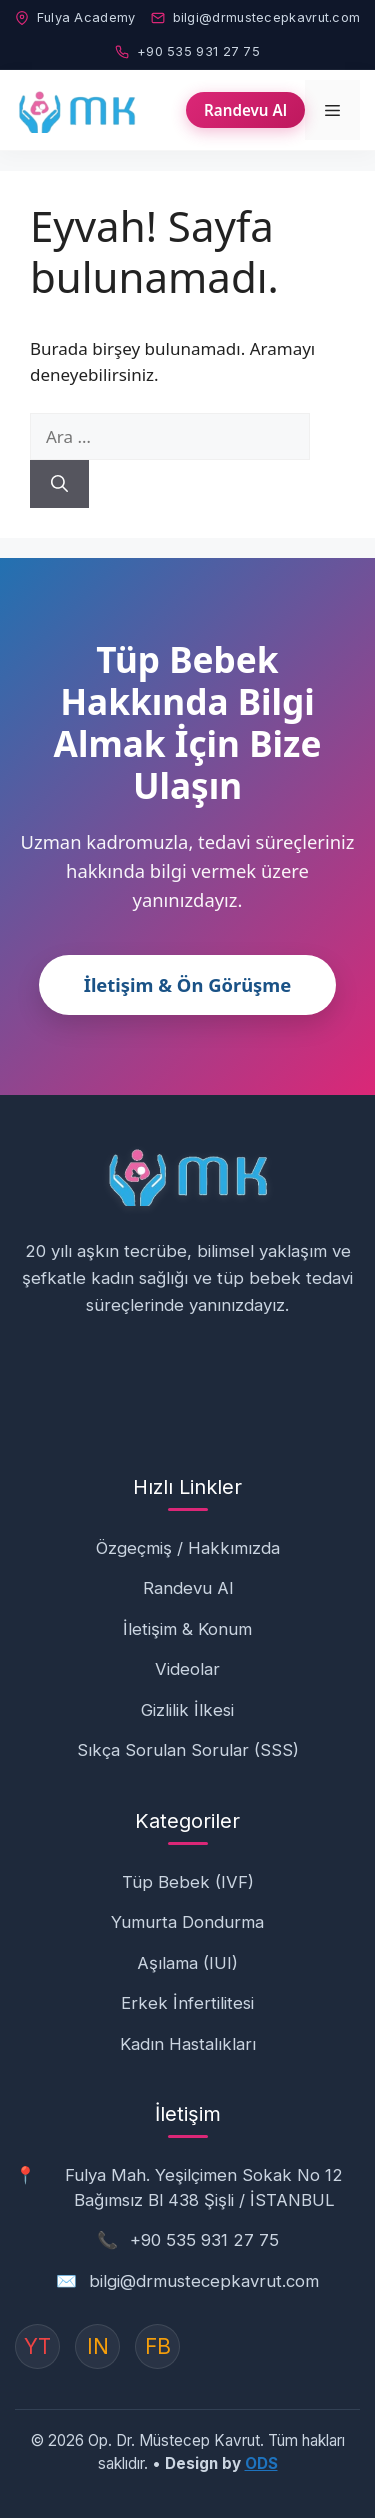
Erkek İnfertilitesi (187, 2003)
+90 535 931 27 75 (187, 51)
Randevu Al (245, 110)
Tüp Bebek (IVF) (188, 1882)
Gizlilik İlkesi (187, 1710)
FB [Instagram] (158, 2346)
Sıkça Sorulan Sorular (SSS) (188, 1750)
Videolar (187, 1669)
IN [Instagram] (98, 2346)
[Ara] (59, 484)
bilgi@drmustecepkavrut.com (256, 17)
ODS (261, 2463)
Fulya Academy (75, 17)
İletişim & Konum (187, 1629)
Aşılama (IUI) (187, 1963)
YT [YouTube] (37, 2346)
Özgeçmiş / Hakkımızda (188, 1548)
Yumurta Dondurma (187, 1922)
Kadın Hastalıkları (188, 2044)
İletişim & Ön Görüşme (188, 984)
